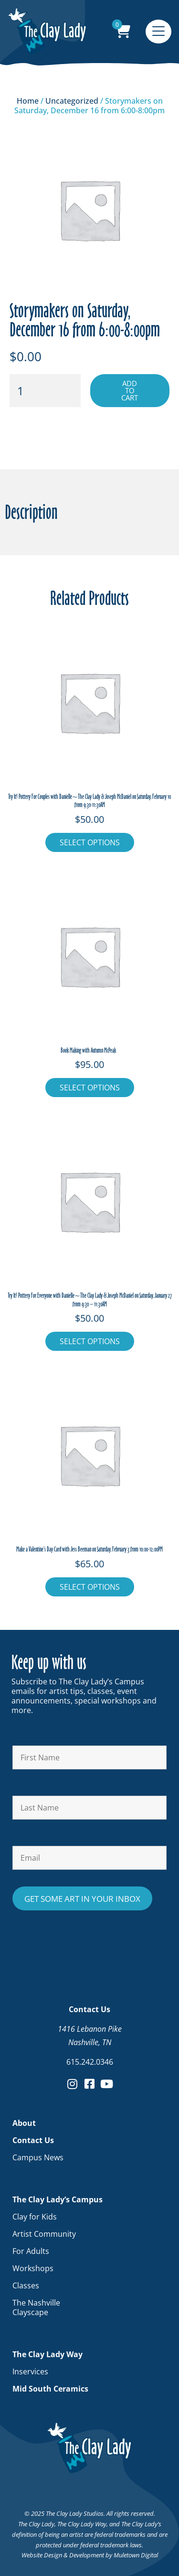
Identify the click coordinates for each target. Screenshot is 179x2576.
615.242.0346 (89, 2062)
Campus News (37, 2157)
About (24, 2123)
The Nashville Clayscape (36, 2307)
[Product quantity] (45, 390)
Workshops (32, 2268)
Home (28, 101)
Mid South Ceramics (50, 2388)
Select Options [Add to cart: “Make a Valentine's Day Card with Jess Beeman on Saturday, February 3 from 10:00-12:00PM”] (90, 1587)
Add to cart (129, 390)
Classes (25, 2285)
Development (86, 2555)
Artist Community (44, 2234)
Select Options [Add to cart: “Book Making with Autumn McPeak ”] (90, 1087)
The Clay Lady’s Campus (59, 2199)
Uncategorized (71, 101)
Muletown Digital (136, 2555)
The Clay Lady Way (49, 2354)
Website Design (41, 2555)
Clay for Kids (34, 2216)
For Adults (30, 2251)
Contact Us (35, 2140)
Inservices (30, 2371)
